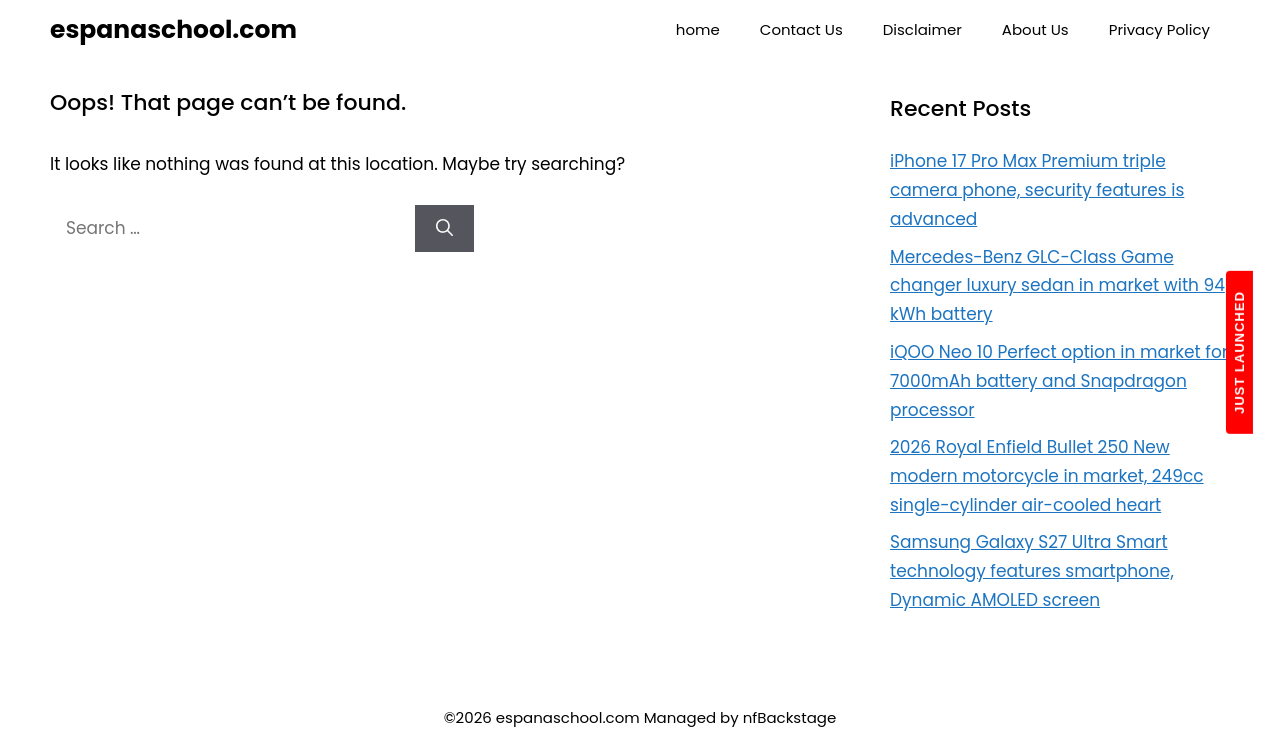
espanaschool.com (173, 29)
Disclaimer (922, 29)
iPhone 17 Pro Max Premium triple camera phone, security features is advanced (1037, 190)
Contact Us (801, 29)
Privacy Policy (1159, 29)
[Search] (444, 229)
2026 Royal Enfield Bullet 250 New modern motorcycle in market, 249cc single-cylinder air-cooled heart (1047, 476)
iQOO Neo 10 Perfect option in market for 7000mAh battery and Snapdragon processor (1059, 381)
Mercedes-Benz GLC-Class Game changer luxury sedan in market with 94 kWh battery (1057, 286)
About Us (1035, 29)
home (698, 29)
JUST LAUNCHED (1239, 352)
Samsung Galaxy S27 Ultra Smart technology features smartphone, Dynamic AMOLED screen (1032, 571)
